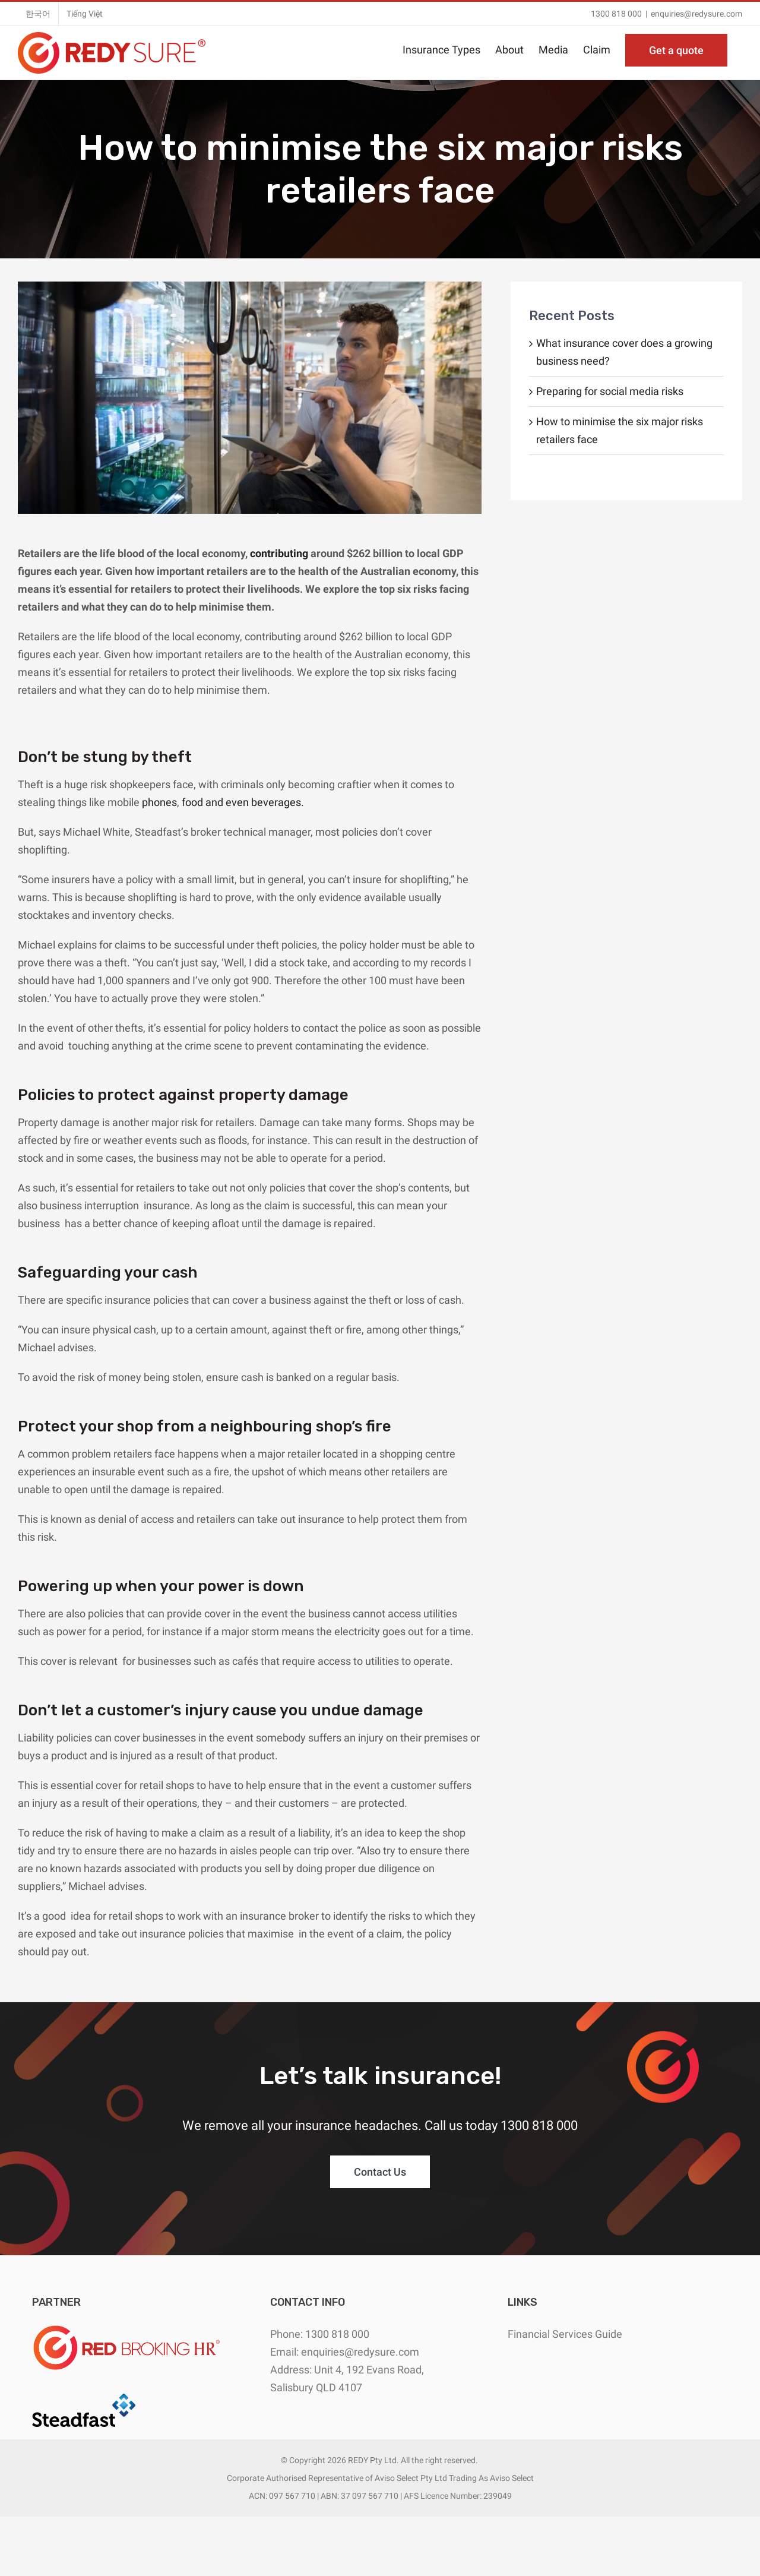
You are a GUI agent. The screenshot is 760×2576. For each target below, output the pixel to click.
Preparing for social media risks (609, 391)
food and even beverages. (243, 802)
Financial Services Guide (565, 2334)
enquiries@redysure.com (696, 13)
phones (159, 802)
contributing (279, 553)
